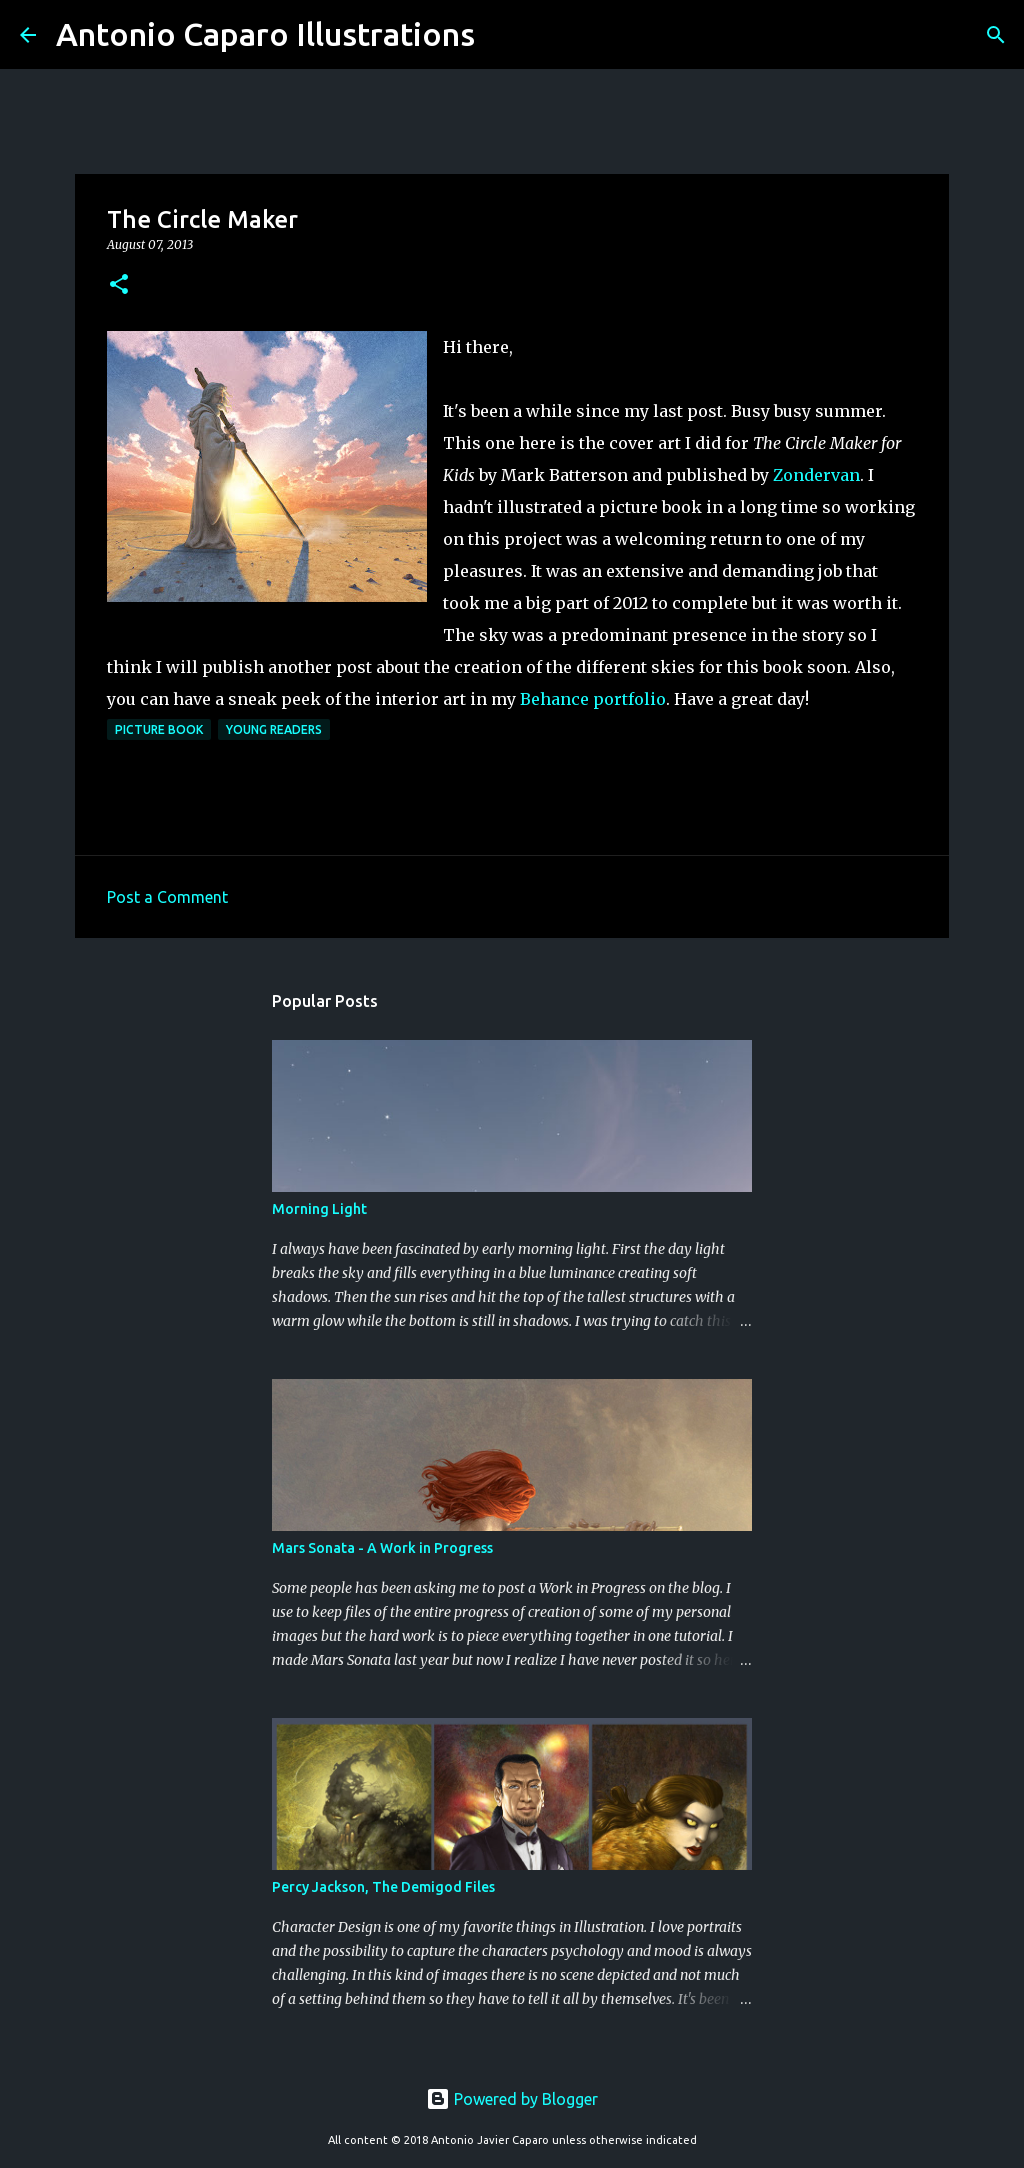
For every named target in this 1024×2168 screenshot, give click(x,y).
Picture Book (159, 729)
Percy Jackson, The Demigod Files (383, 1887)
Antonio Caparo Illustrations (265, 34)
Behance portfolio (593, 699)
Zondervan (816, 475)
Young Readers (274, 729)
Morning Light (319, 1209)
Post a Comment (167, 897)
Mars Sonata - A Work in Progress (382, 1548)
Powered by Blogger (512, 2099)
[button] (119, 285)
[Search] (503, 35)
